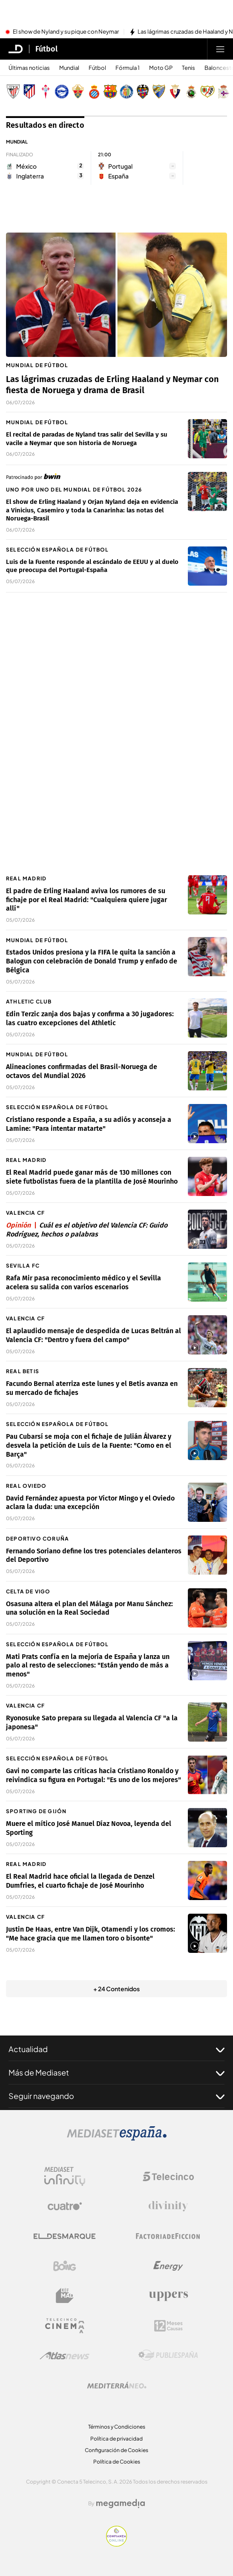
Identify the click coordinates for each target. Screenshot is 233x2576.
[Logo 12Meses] (168, 2326)
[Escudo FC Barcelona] (110, 91)
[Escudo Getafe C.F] (126, 91)
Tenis (188, 68)
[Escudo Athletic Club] (13, 91)
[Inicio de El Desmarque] (16, 49)
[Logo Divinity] (168, 2206)
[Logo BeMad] (65, 2295)
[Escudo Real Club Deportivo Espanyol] (94, 91)
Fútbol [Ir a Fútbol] (46, 49)
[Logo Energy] (168, 2266)
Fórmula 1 (127, 68)
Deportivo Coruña (37, 1538)
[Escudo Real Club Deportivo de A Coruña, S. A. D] (223, 91)
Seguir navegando (116, 2096)
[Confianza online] (116, 2544)
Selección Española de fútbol (57, 549)
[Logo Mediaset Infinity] (64, 2176)
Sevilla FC (23, 1265)
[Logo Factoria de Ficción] (168, 2236)
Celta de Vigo (28, 1591)
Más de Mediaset (116, 2072)
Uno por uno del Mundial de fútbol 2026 (74, 489)
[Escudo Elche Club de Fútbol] (78, 91)
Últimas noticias (29, 68)
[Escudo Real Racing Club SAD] (191, 91)
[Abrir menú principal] (220, 49)
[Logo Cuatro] (65, 2206)
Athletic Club (29, 1001)
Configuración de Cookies (116, 2450)
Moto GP (161, 68)
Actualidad (116, 2049)
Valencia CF (25, 1213)
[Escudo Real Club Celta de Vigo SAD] (45, 91)
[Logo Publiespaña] (168, 2355)
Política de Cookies (116, 2461)
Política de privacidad (116, 2438)
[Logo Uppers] (168, 2295)
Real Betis (22, 1371)
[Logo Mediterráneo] (117, 2385)
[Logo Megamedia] (120, 2503)
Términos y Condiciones (116, 2427)
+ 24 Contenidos (116, 1988)
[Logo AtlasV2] (64, 2356)
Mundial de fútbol (37, 365)
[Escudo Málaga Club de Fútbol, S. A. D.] (159, 91)
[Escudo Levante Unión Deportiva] (142, 91)
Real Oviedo (26, 1486)
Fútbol (97, 68)
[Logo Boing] (64, 2266)
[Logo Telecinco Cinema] (64, 2326)
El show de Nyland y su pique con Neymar (66, 32)
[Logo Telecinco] (168, 2176)
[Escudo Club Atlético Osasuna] (175, 91)
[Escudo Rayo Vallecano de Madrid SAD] (207, 91)
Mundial (69, 68)
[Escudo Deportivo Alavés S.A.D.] (62, 91)
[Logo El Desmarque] (64, 2236)
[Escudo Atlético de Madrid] (29, 91)
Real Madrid (26, 878)
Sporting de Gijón (36, 1811)
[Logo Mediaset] (117, 2138)
